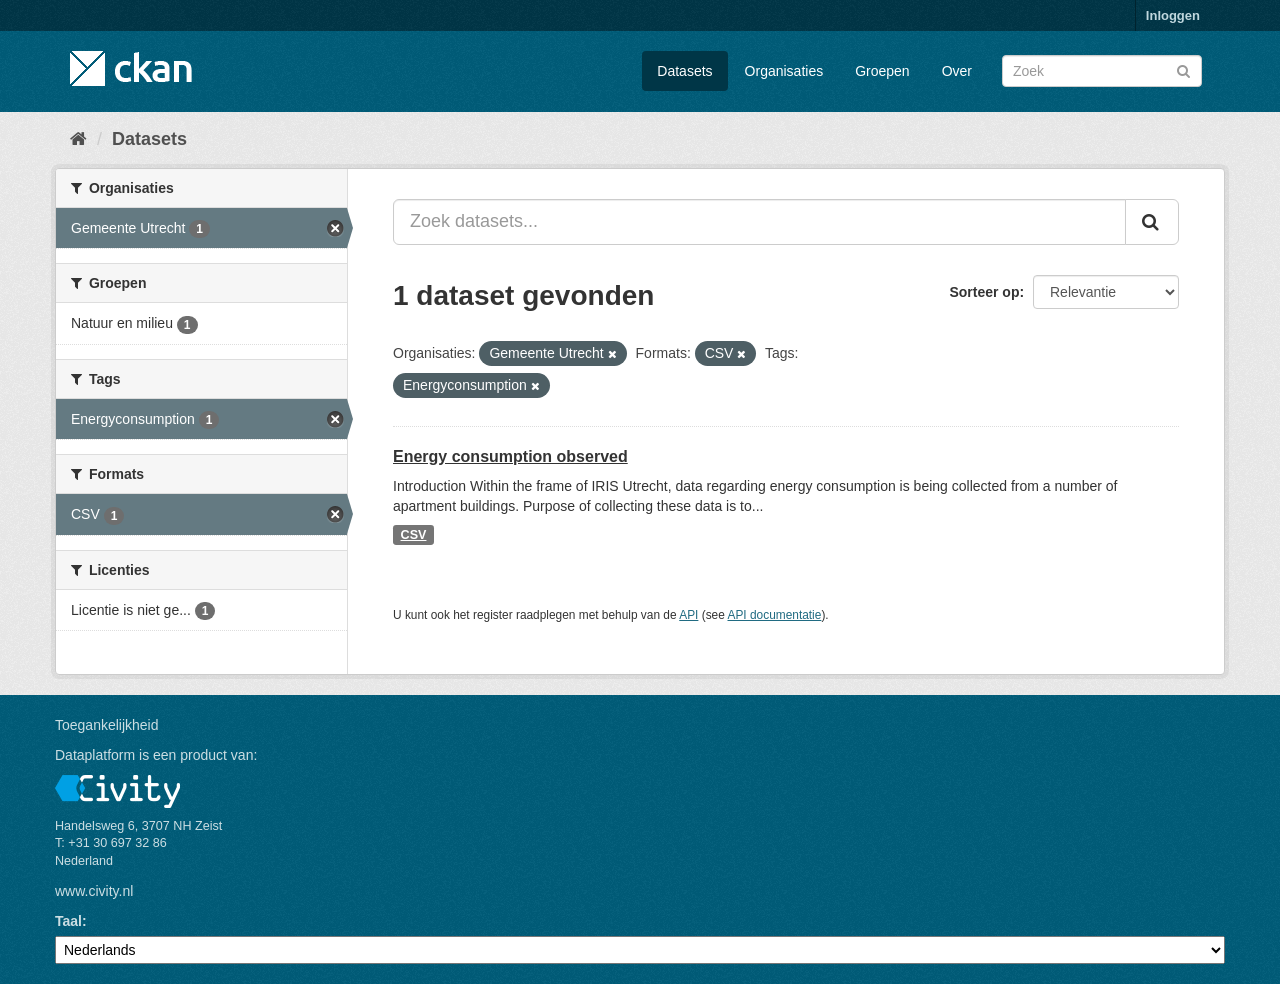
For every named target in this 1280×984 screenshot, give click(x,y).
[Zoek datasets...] (759, 222)
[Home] (78, 139)
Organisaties (784, 71)
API (688, 615)
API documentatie (775, 615)
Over (957, 71)
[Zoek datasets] (1102, 71)
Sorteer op (984, 292)
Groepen (882, 71)
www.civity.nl (94, 891)
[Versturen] (1183, 69)
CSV (414, 535)
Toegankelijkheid (107, 725)
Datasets (684, 71)
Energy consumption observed (510, 456)
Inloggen (1173, 15)
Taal (68, 921)
